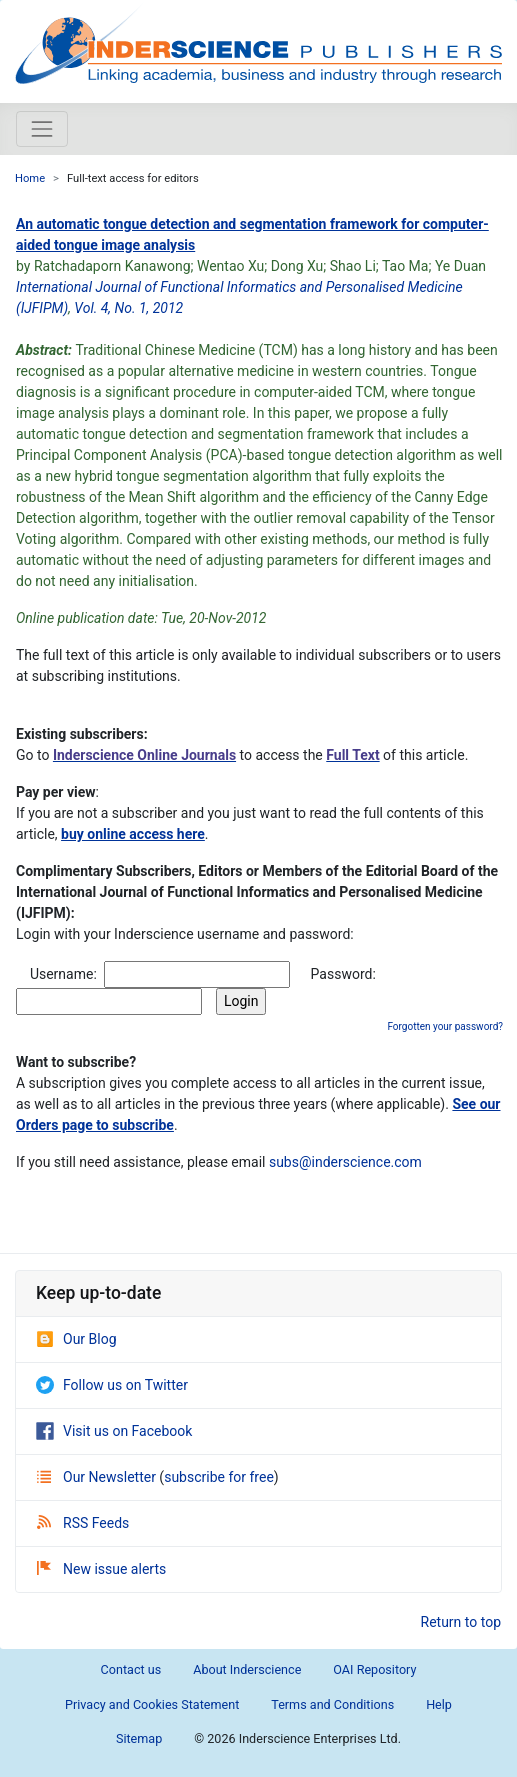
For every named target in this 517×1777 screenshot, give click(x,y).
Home (30, 178)
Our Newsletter (98, 1477)
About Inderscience (247, 1669)
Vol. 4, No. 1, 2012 (128, 308)
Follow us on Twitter (112, 1385)
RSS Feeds (83, 1523)
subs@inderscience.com (345, 1162)
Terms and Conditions (332, 1704)
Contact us (131, 1669)
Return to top (461, 1622)
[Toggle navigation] (42, 129)
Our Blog (76, 1339)
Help (439, 1704)
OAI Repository (374, 1669)
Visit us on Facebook (114, 1431)
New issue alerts (101, 1569)
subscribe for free (219, 1477)
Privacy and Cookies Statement (152, 1704)
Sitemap (139, 1738)
